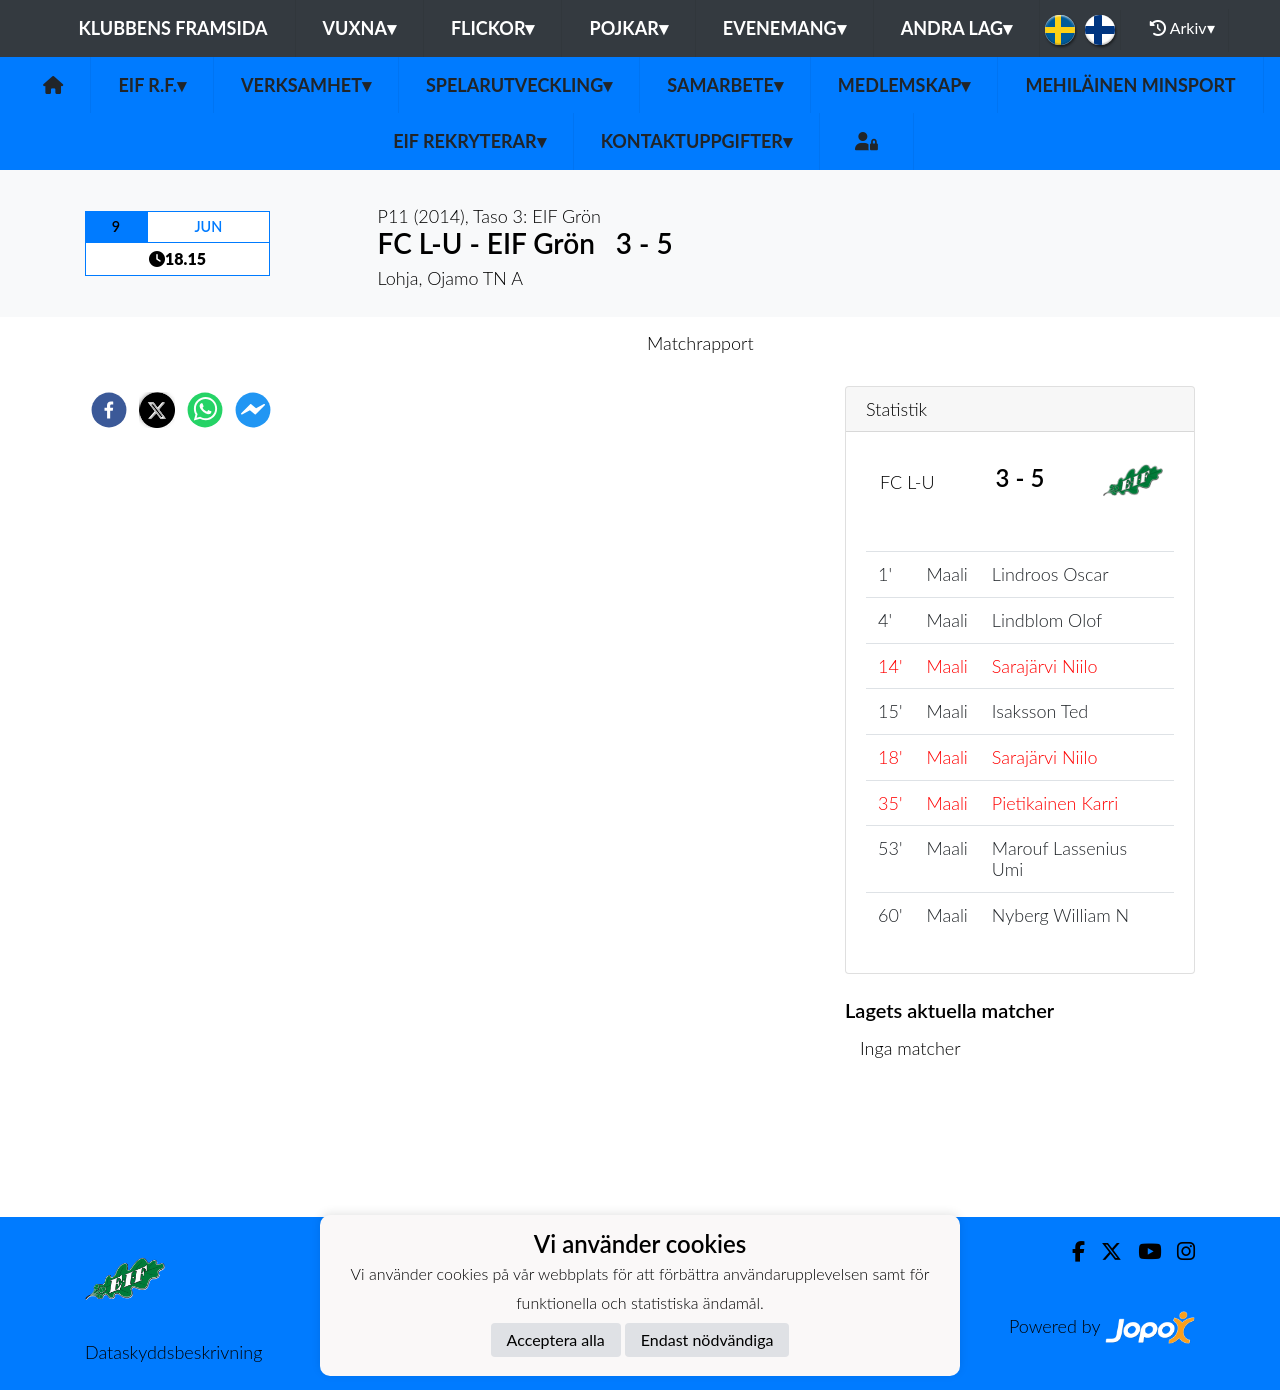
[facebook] (109, 410)
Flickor (493, 28)
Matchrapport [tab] (700, 343)
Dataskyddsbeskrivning (173, 1352)
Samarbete (725, 85)
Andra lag (956, 28)
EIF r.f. (152, 85)
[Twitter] (1103, 1251)
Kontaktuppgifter (696, 141)
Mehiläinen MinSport (1130, 85)
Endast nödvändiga (707, 1339)
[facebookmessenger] (253, 410)
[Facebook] (1070, 1251)
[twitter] (157, 410)
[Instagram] (1178, 1251)
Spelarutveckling (519, 85)
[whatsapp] (205, 410)
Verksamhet (306, 85)
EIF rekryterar (469, 141)
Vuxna (359, 28)
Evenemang (784, 28)
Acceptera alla (556, 1339)
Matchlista (909, 1149)
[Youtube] (1141, 1251)
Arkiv (1182, 28)
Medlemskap (904, 85)
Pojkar (628, 28)
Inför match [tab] (570, 343)
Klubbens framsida (172, 28)
